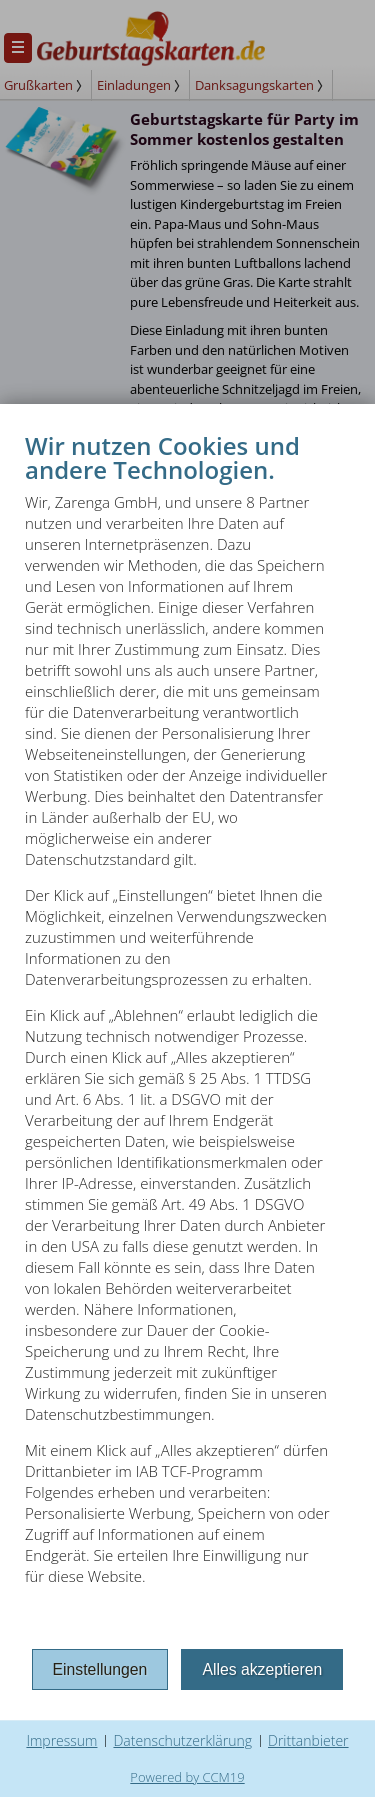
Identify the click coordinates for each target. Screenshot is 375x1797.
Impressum (61, 1740)
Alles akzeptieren (262, 1669)
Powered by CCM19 (187, 1777)
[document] (187, 1036)
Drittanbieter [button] (308, 1740)
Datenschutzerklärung (182, 1740)
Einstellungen (100, 1669)
